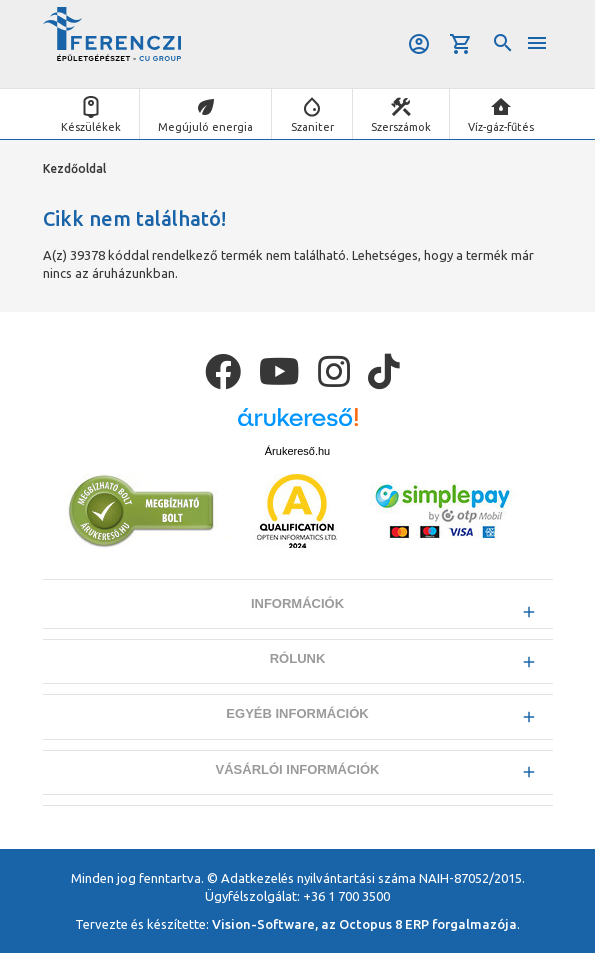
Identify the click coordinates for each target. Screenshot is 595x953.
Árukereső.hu (297, 451)
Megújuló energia (205, 127)
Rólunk (298, 658)
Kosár (461, 44)
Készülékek (91, 127)
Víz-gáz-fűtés (501, 127)
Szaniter (312, 127)
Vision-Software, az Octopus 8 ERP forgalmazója (364, 924)
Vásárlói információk (298, 769)
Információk (297, 603)
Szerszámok (401, 127)
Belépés (419, 44)
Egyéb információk (297, 713)
